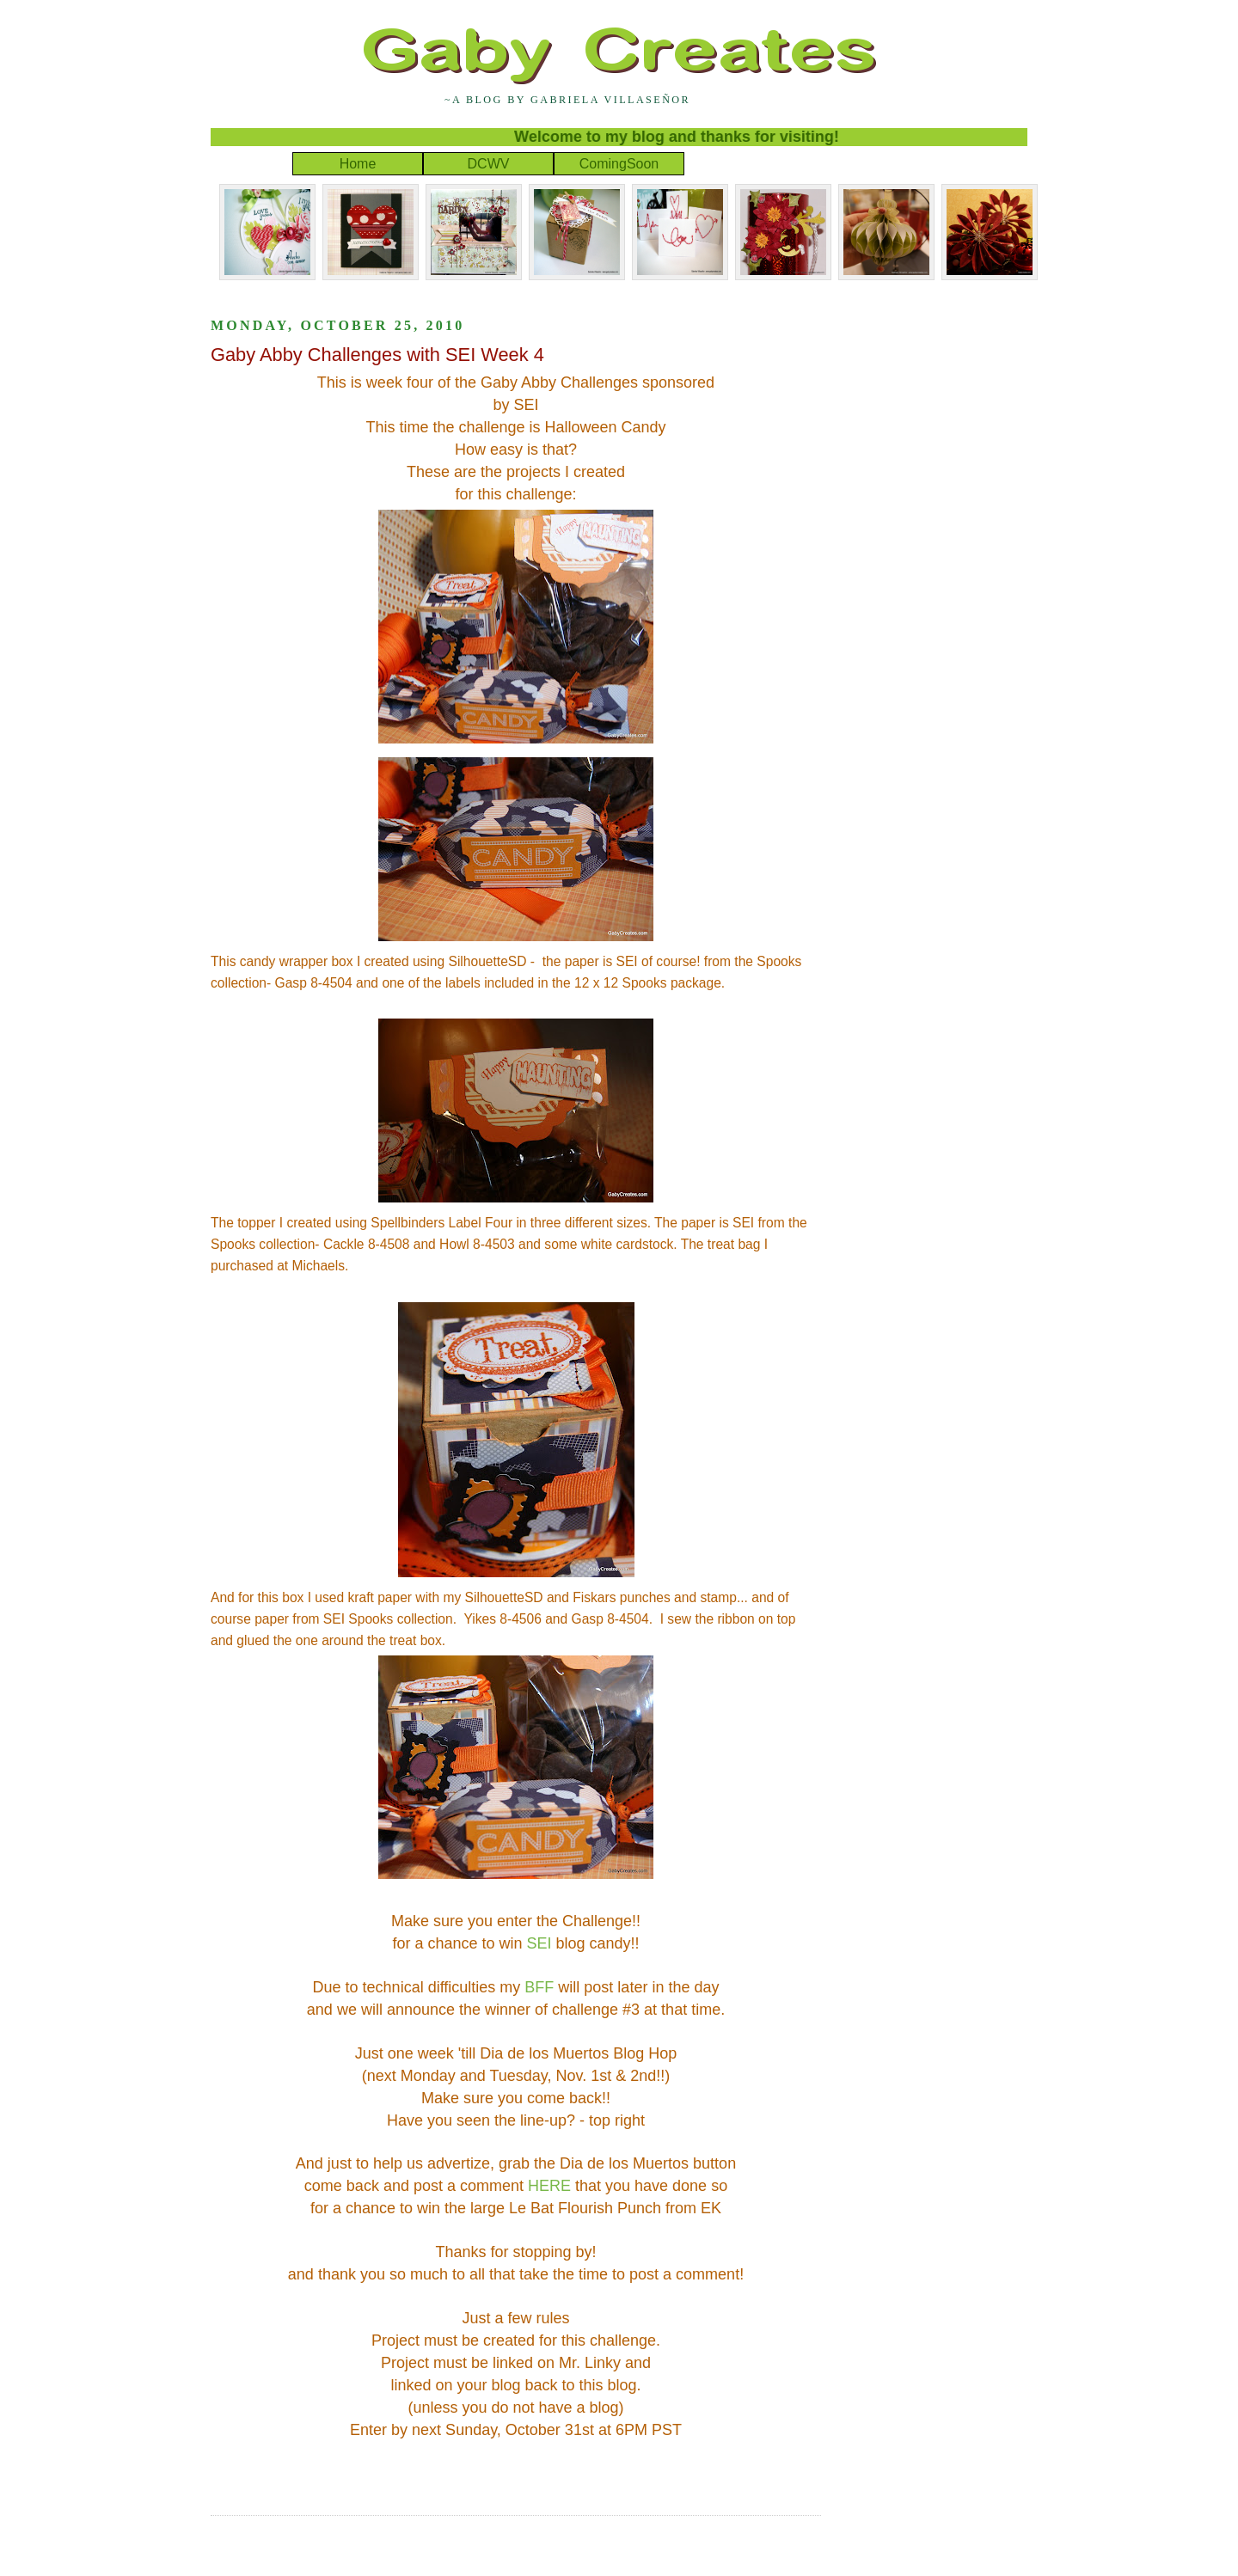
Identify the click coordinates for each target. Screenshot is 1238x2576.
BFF (539, 1987)
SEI (539, 1943)
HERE (549, 2185)
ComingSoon (619, 163)
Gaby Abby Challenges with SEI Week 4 (377, 354)
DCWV (489, 163)
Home (358, 163)
